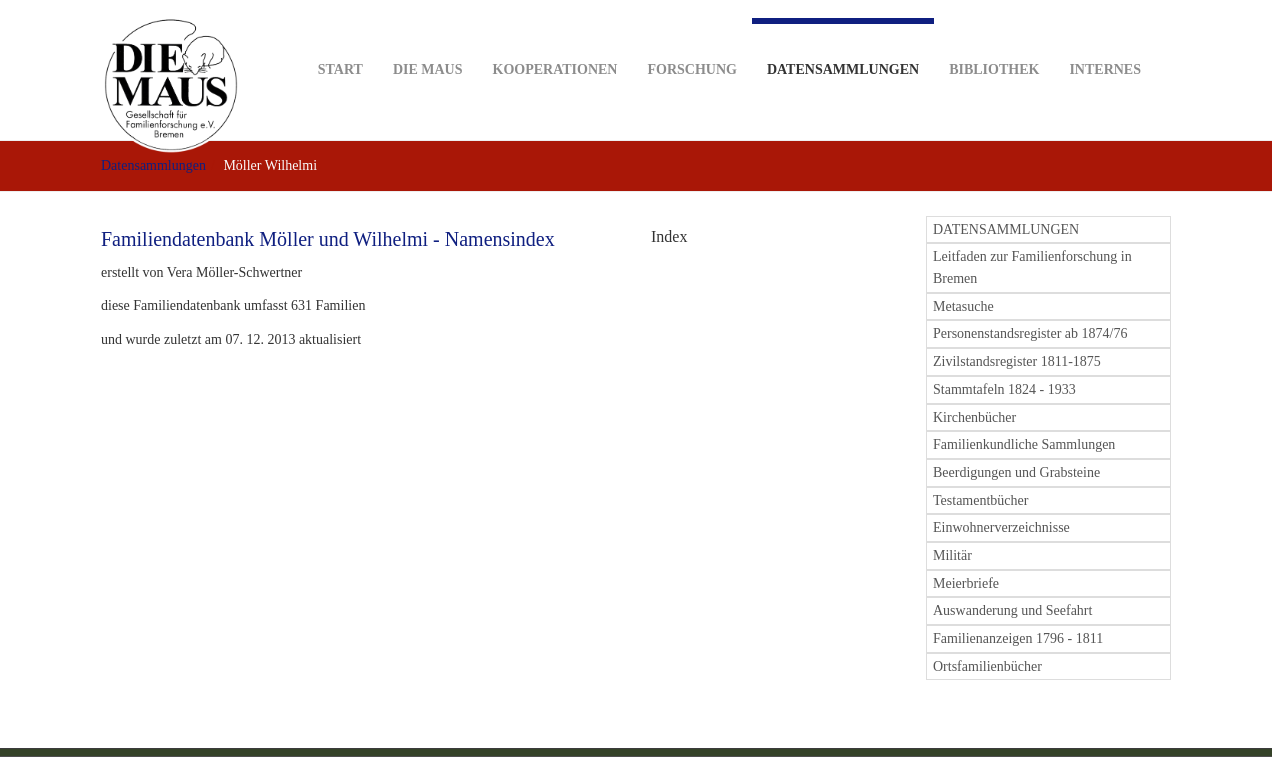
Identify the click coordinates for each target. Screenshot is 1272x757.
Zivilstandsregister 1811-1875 (1017, 361)
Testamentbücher (980, 500)
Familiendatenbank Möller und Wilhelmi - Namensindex (328, 239)
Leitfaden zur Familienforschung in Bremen (1032, 267)
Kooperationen (555, 38)
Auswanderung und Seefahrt (1012, 610)
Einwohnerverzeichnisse (1001, 527)
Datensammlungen (843, 47)
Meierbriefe (966, 583)
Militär (952, 555)
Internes (1105, 38)
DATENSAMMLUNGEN (1006, 229)
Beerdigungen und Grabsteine (1016, 472)
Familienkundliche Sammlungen (1024, 444)
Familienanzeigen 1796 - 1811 (1018, 638)
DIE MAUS (428, 38)
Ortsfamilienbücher (987, 666)
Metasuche (963, 306)
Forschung (691, 38)
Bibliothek (994, 38)
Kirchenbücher (974, 417)
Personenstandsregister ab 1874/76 (1030, 333)
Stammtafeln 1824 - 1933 (1004, 389)
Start (340, 38)
